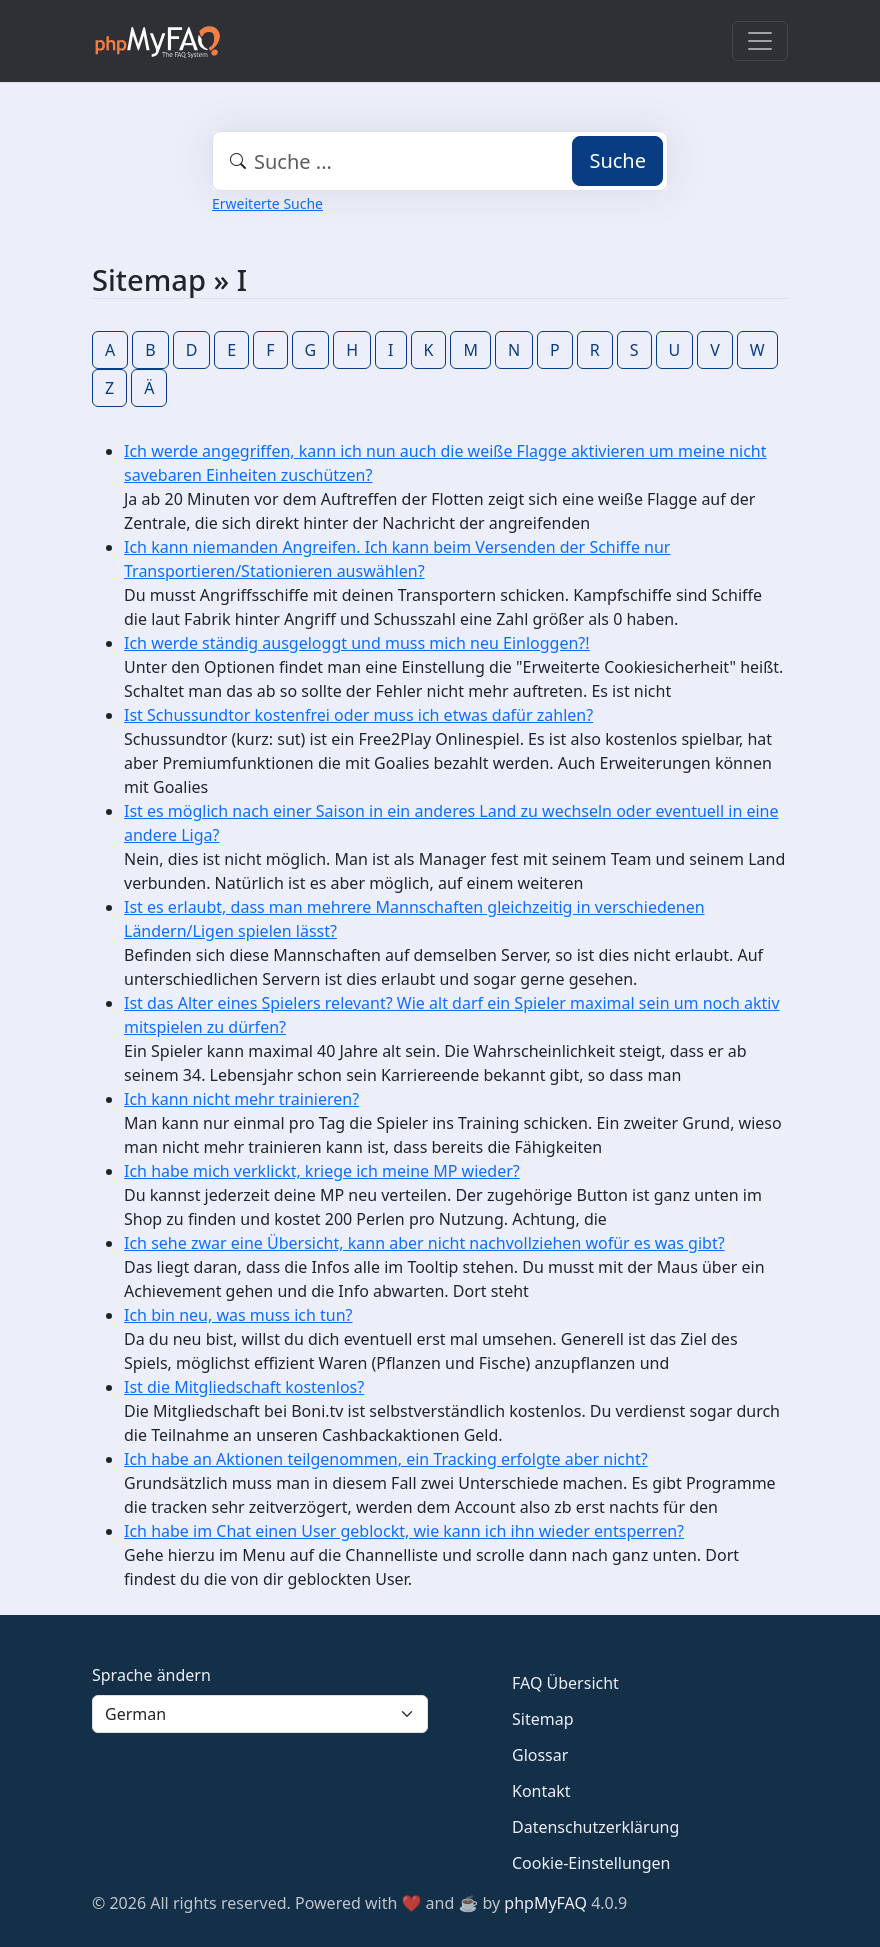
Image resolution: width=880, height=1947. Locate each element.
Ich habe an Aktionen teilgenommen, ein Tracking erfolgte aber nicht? (386, 1459)
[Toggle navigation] (760, 41)
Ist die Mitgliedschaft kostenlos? (244, 1387)
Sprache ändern (151, 1675)
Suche (617, 160)
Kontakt (541, 1791)
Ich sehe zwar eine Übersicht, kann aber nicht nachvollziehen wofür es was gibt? (424, 1243)
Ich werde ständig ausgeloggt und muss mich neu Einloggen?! (357, 643)
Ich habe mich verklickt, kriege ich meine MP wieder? (322, 1171)
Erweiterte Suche (267, 203)
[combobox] (440, 161)
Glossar (540, 1755)
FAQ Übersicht (565, 1683)
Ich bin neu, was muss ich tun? (238, 1315)
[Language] (260, 1714)
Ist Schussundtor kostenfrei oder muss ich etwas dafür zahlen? (358, 715)
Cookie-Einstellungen (591, 1863)
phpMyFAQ (545, 1903)
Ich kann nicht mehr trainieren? (241, 1099)
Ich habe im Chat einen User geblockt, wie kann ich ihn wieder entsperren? (404, 1531)
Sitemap (543, 1719)
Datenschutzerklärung (595, 1827)
